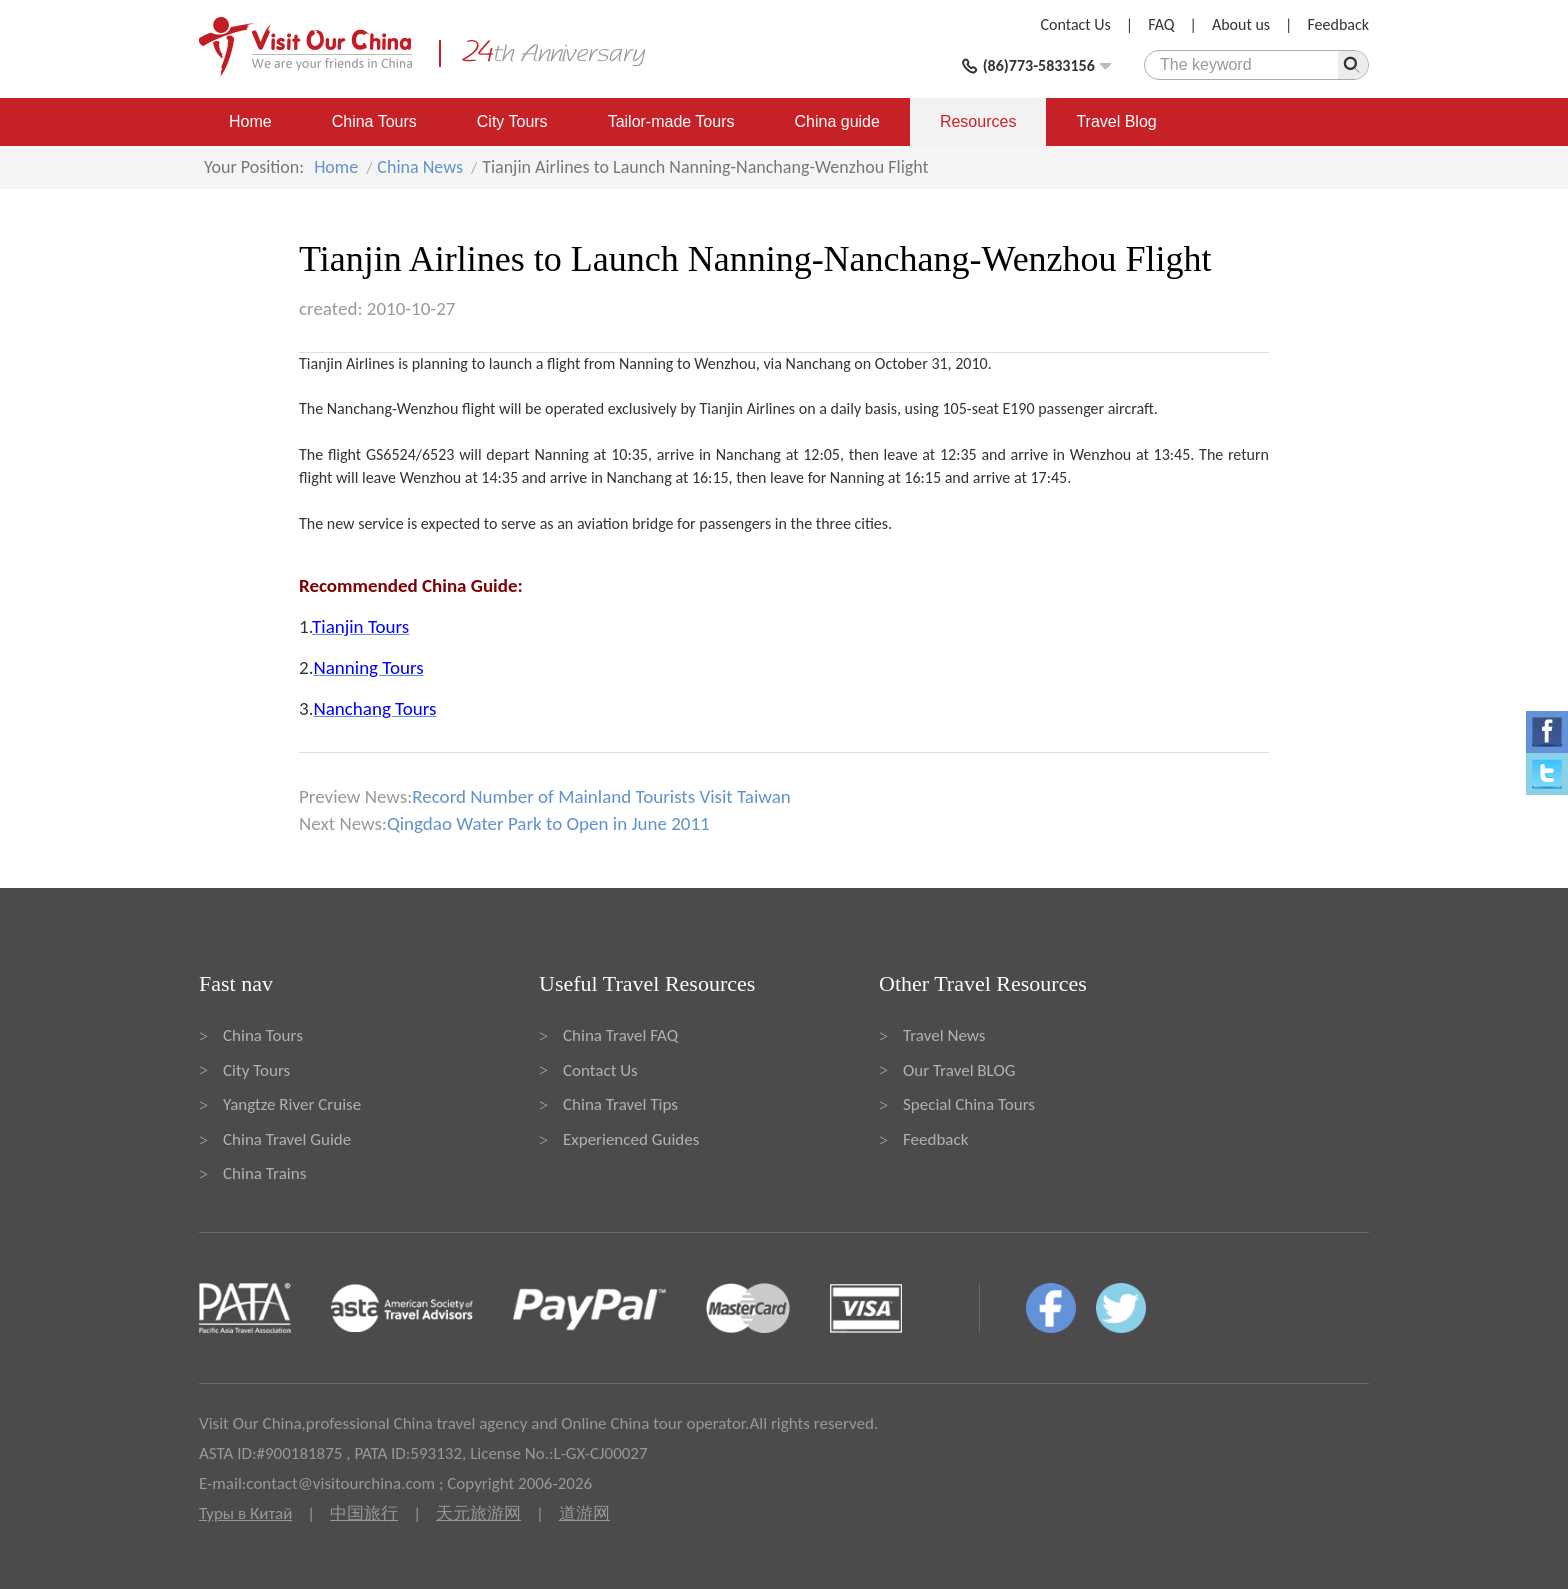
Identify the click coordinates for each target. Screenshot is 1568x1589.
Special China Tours (969, 1104)
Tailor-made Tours (671, 121)
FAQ (1161, 24)
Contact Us (1076, 24)
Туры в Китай (245, 1513)
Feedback (1338, 24)
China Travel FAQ (620, 1035)
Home (250, 121)
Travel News (944, 1035)
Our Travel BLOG (959, 1070)
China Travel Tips (620, 1104)
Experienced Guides (631, 1139)
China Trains (264, 1173)
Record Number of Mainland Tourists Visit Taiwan (601, 796)
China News (420, 167)
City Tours (512, 121)
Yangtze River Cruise (292, 1104)
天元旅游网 (478, 1513)
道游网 (584, 1513)
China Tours (374, 121)
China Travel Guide (287, 1139)
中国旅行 (364, 1513)
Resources (978, 121)
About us (1241, 24)
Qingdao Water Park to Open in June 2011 (548, 823)
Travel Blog (1116, 121)
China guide (837, 121)
